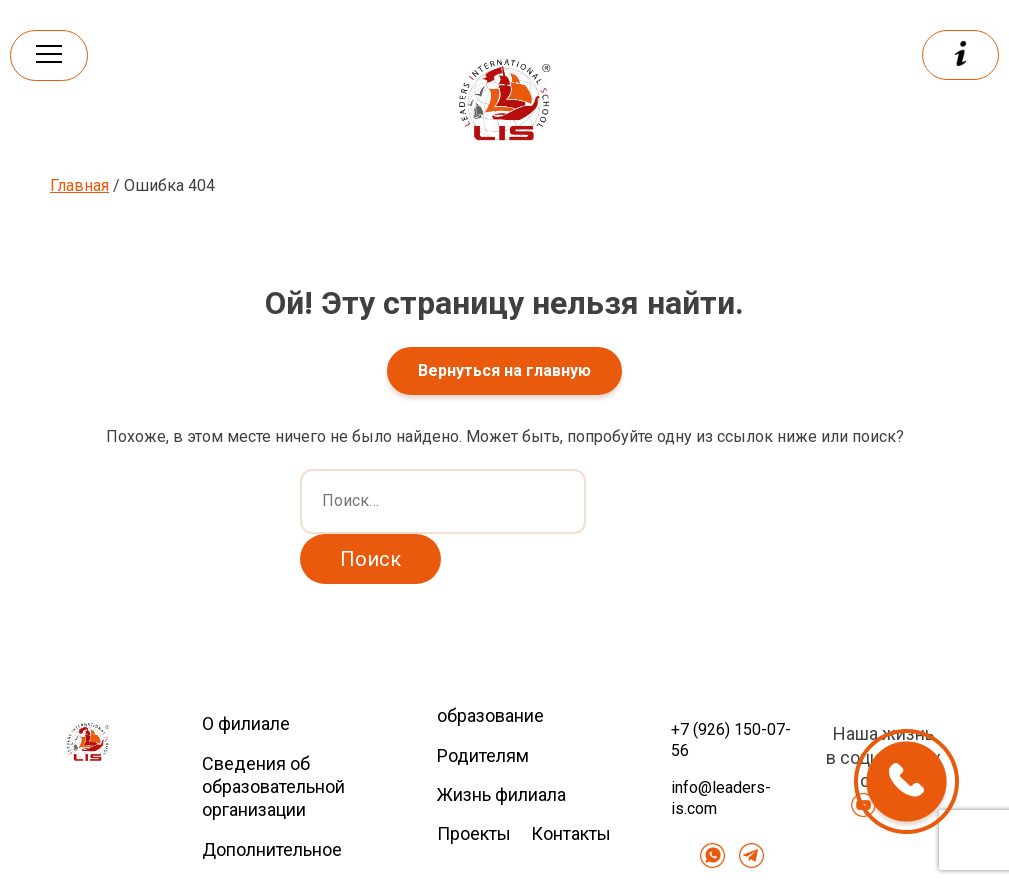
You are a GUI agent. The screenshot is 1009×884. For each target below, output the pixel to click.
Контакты (571, 833)
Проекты (474, 833)
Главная (79, 185)
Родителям (483, 755)
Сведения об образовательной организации (273, 787)
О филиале (246, 723)
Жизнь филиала (501, 794)
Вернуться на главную (504, 370)
